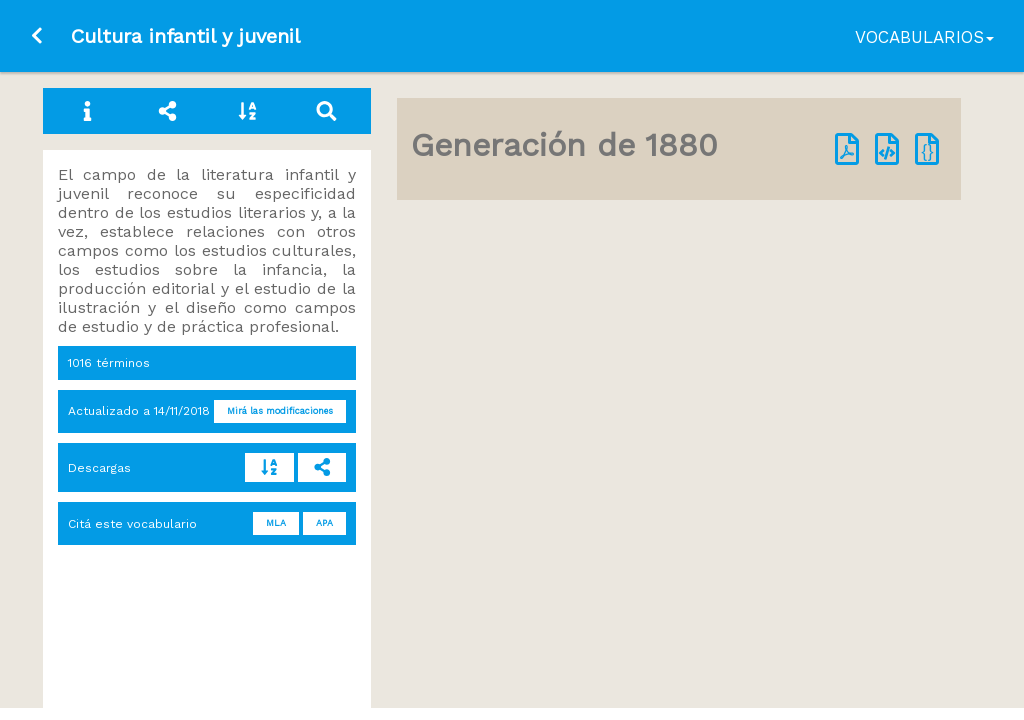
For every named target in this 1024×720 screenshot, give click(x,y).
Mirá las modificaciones (280, 411)
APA (324, 523)
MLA (276, 523)
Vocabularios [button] (924, 37)
